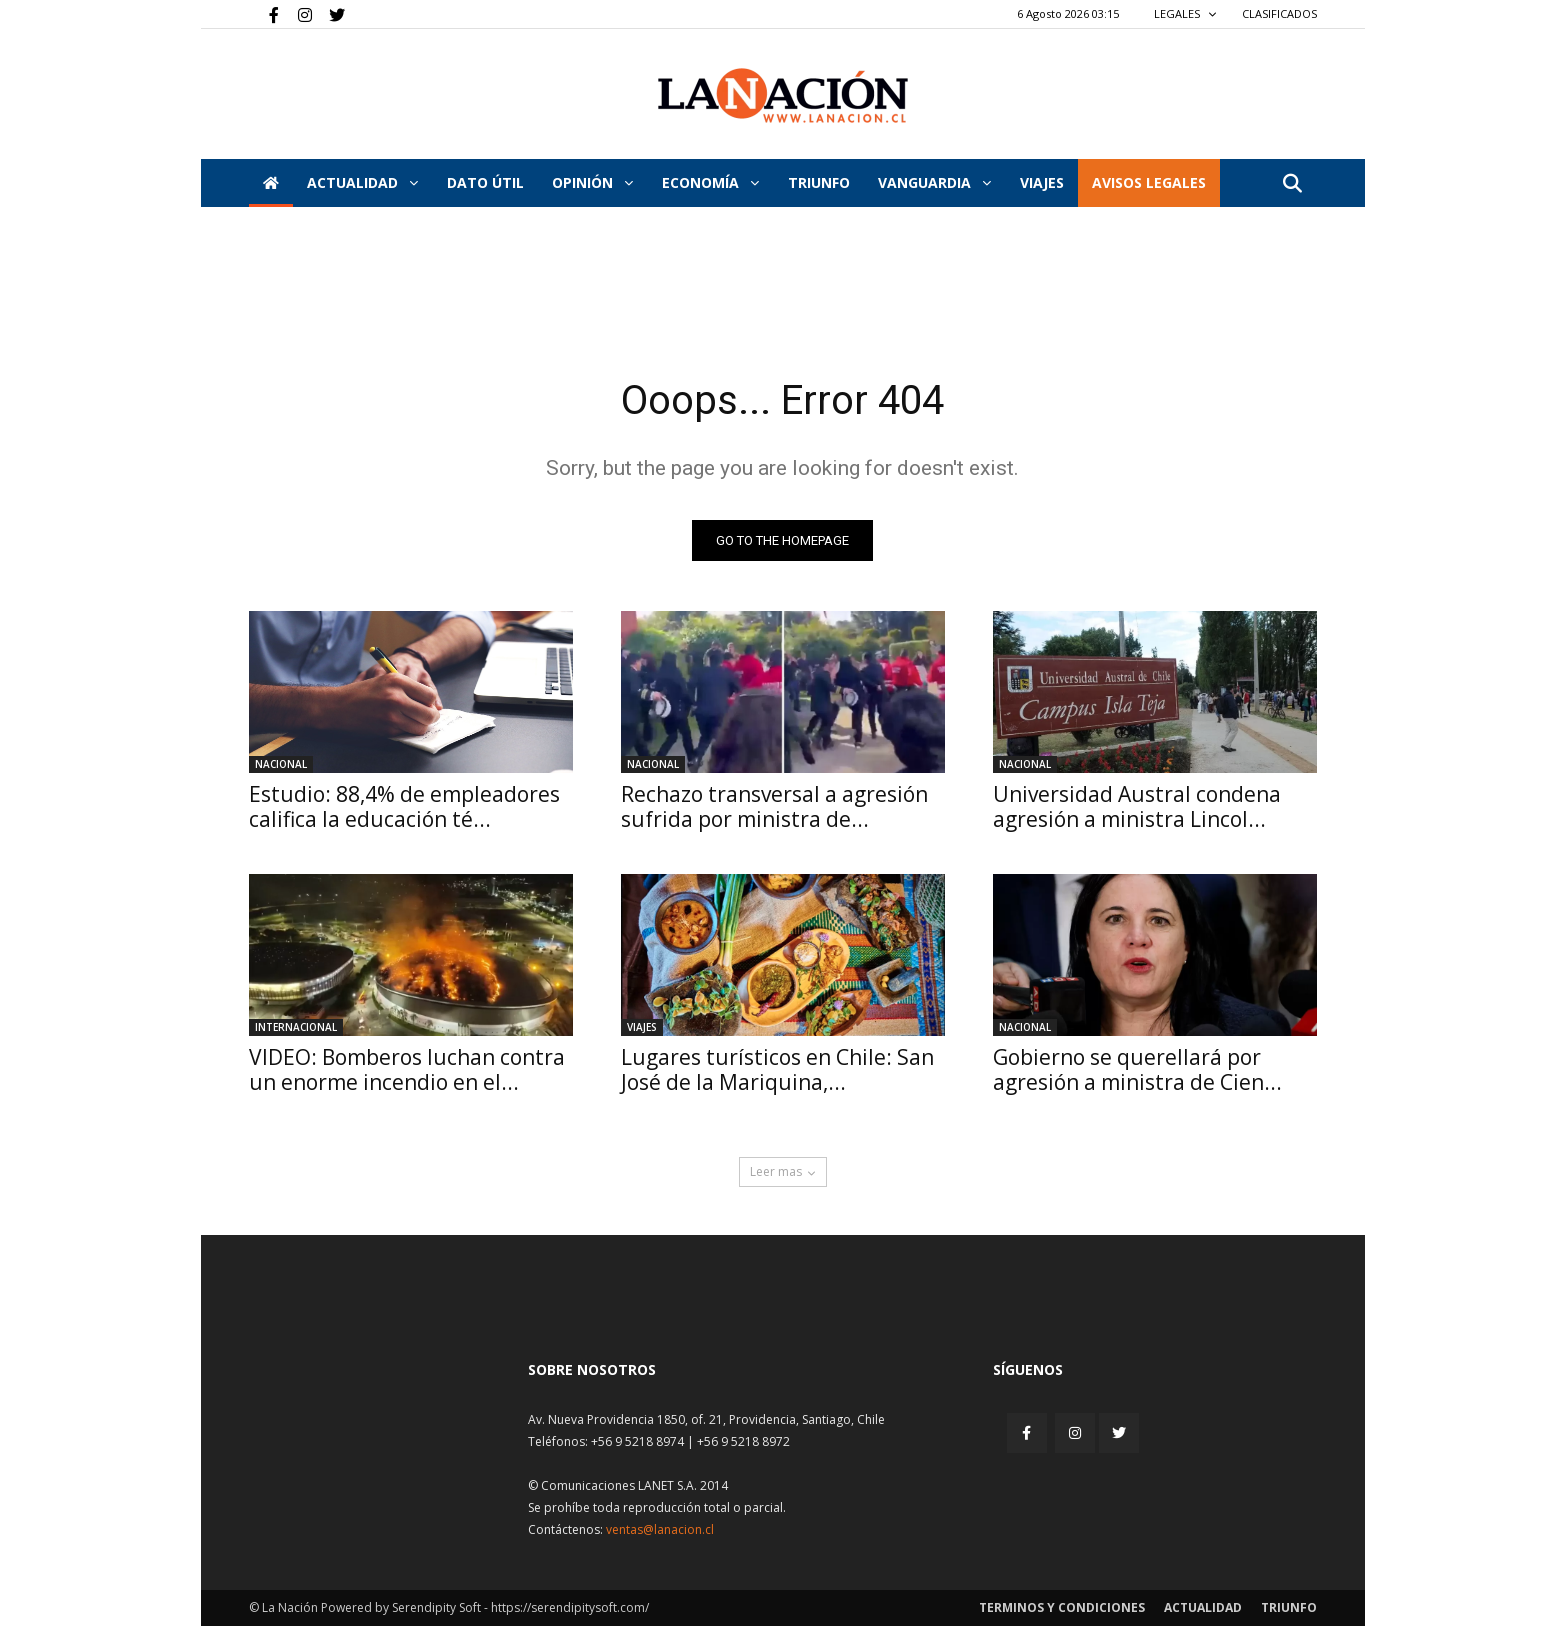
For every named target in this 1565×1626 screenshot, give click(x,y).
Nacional (281, 764)
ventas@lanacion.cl (660, 1529)
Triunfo (819, 182)
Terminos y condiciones (1062, 1607)
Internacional (296, 1027)
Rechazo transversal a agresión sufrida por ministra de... (774, 806)
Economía (710, 182)
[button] (1293, 184)
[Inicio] (271, 183)
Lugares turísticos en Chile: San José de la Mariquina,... (777, 1069)
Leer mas (783, 1171)
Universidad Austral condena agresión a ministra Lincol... (1137, 806)
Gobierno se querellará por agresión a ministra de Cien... (1137, 1069)
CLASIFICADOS (1279, 13)
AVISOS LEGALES (1149, 182)
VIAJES (1042, 182)
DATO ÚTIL (485, 182)
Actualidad (362, 182)
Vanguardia (934, 182)
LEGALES (1185, 13)
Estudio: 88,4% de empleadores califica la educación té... (404, 806)
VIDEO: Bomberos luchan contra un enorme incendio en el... (407, 1069)
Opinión (592, 182)
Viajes (642, 1027)
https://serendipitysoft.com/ (570, 1607)
